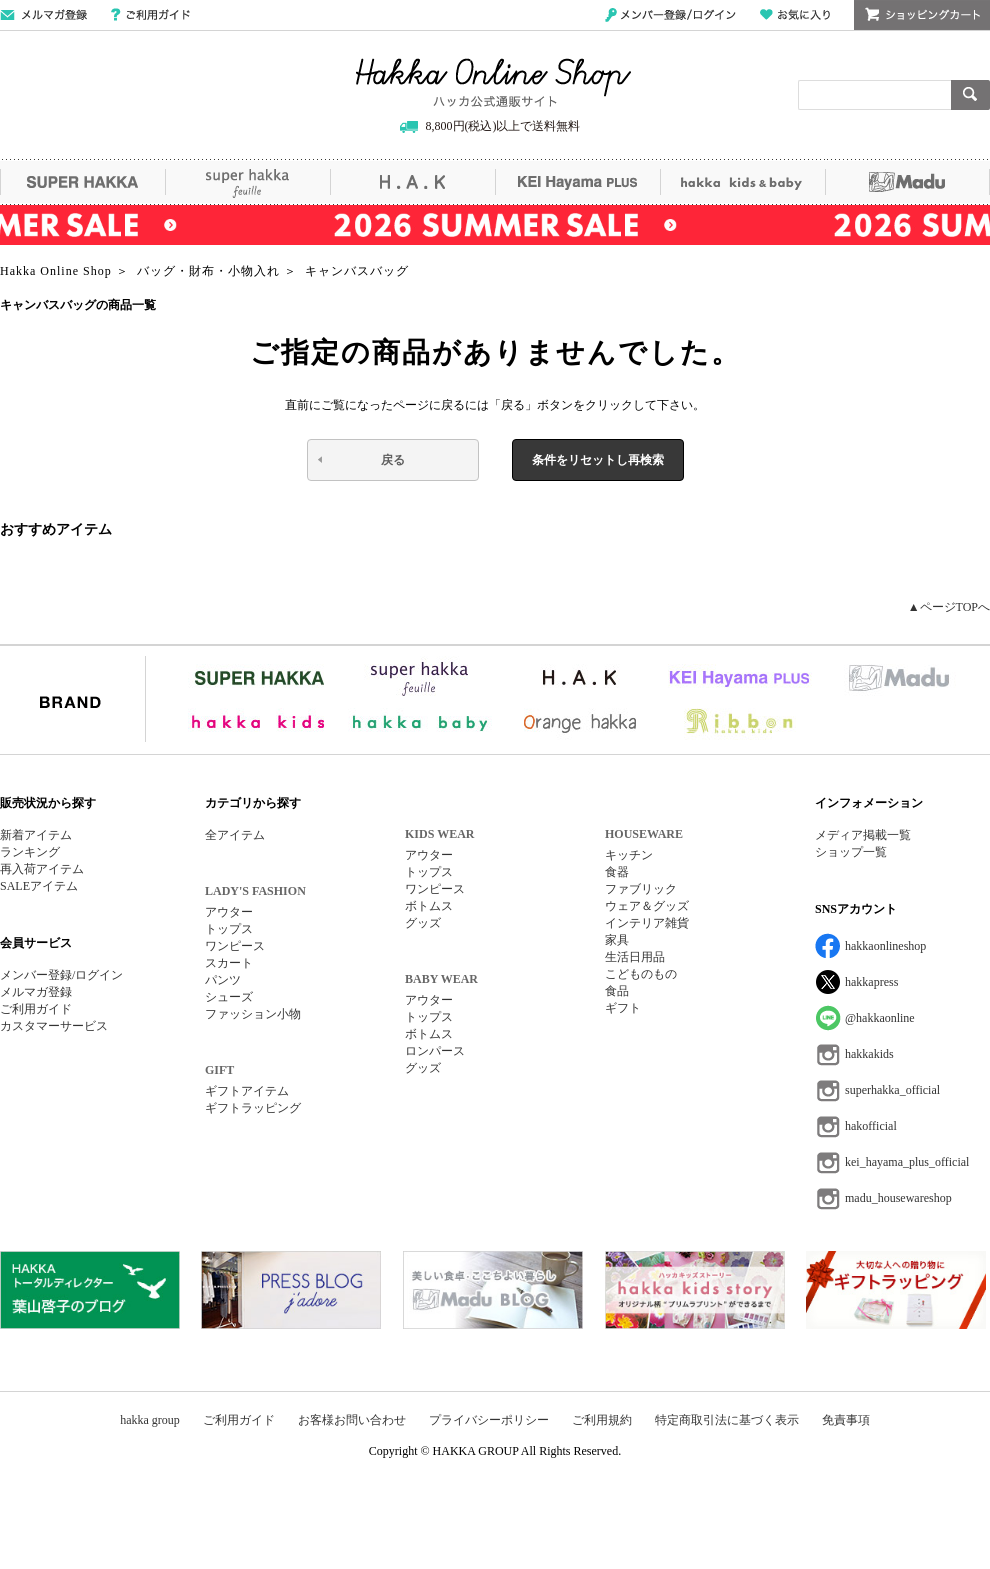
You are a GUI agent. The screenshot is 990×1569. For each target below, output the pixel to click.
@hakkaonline (880, 1018)
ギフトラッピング (253, 1108)
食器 (617, 872)
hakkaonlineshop (885, 946)
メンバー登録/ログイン (670, 15)
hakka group (150, 1420)
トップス (229, 929)
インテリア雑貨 (647, 923)
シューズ (229, 997)
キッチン (629, 855)
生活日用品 (635, 957)
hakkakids (869, 1054)
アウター (229, 912)
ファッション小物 (253, 1014)
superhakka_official (892, 1090)
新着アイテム (36, 835)
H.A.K (412, 182)
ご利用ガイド (150, 15)
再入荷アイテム (42, 869)
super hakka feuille (247, 182)
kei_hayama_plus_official (907, 1162)
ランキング (30, 852)
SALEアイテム (39, 886)
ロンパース (435, 1051)
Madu (907, 182)
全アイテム (235, 835)
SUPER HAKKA (82, 182)
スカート (229, 963)
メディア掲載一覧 (863, 835)
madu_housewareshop (898, 1198)
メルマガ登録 (36, 992)
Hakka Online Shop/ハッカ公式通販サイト (493, 83)
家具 (617, 940)
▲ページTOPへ (949, 607)
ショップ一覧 (851, 852)
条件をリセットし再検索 (598, 460)
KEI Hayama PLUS (577, 182)
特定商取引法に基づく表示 (727, 1420)
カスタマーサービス (54, 1026)
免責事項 (846, 1420)
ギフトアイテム (247, 1091)
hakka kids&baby (742, 182)
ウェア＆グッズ (647, 906)
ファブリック (641, 889)
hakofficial (871, 1126)
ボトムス (429, 906)
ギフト (623, 1008)
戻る (393, 460)
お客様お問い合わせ (352, 1420)
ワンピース (235, 946)
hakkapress (871, 982)
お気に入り (795, 15)
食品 (617, 991)
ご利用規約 (602, 1420)
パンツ (223, 980)
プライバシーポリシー (489, 1420)
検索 (970, 95)
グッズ (423, 923)
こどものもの (641, 974)
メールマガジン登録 (43, 15)
